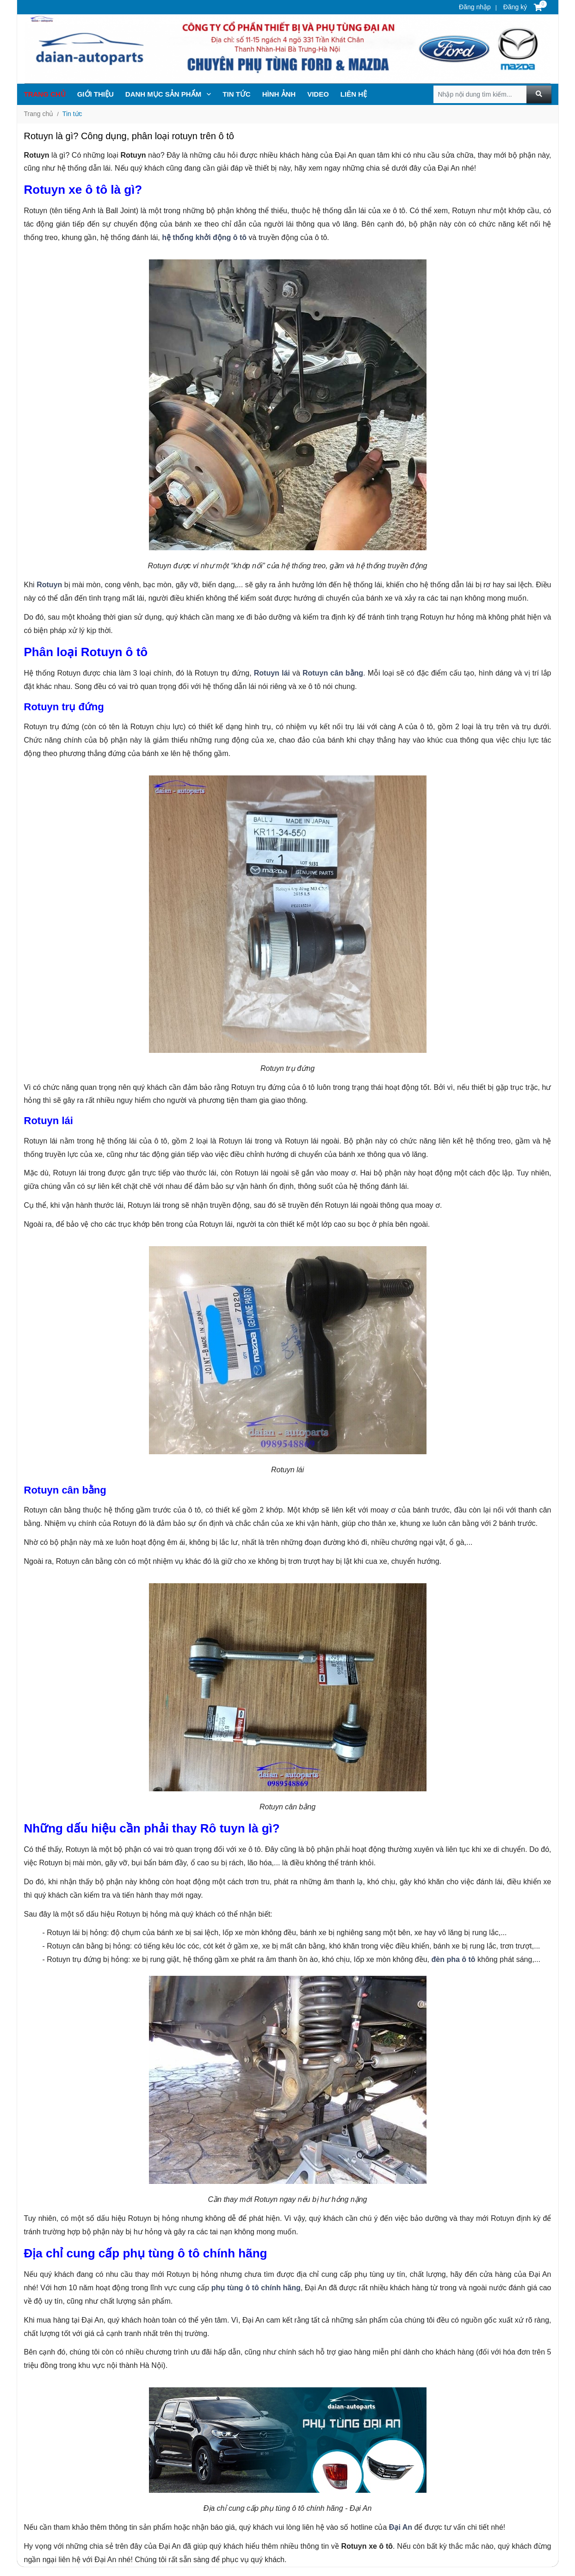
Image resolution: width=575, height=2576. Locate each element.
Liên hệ (353, 94)
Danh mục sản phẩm (168, 94)
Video (318, 94)
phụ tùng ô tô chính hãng (256, 2288)
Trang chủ (45, 94)
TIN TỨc (236, 94)
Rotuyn (49, 585)
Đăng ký (514, 7)
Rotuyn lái (272, 673)
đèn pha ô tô (454, 1959)
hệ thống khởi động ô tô (204, 237)
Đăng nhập (475, 7)
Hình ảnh (279, 94)
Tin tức (72, 113)
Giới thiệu (95, 94)
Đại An (400, 2527)
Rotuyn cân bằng (333, 673)
